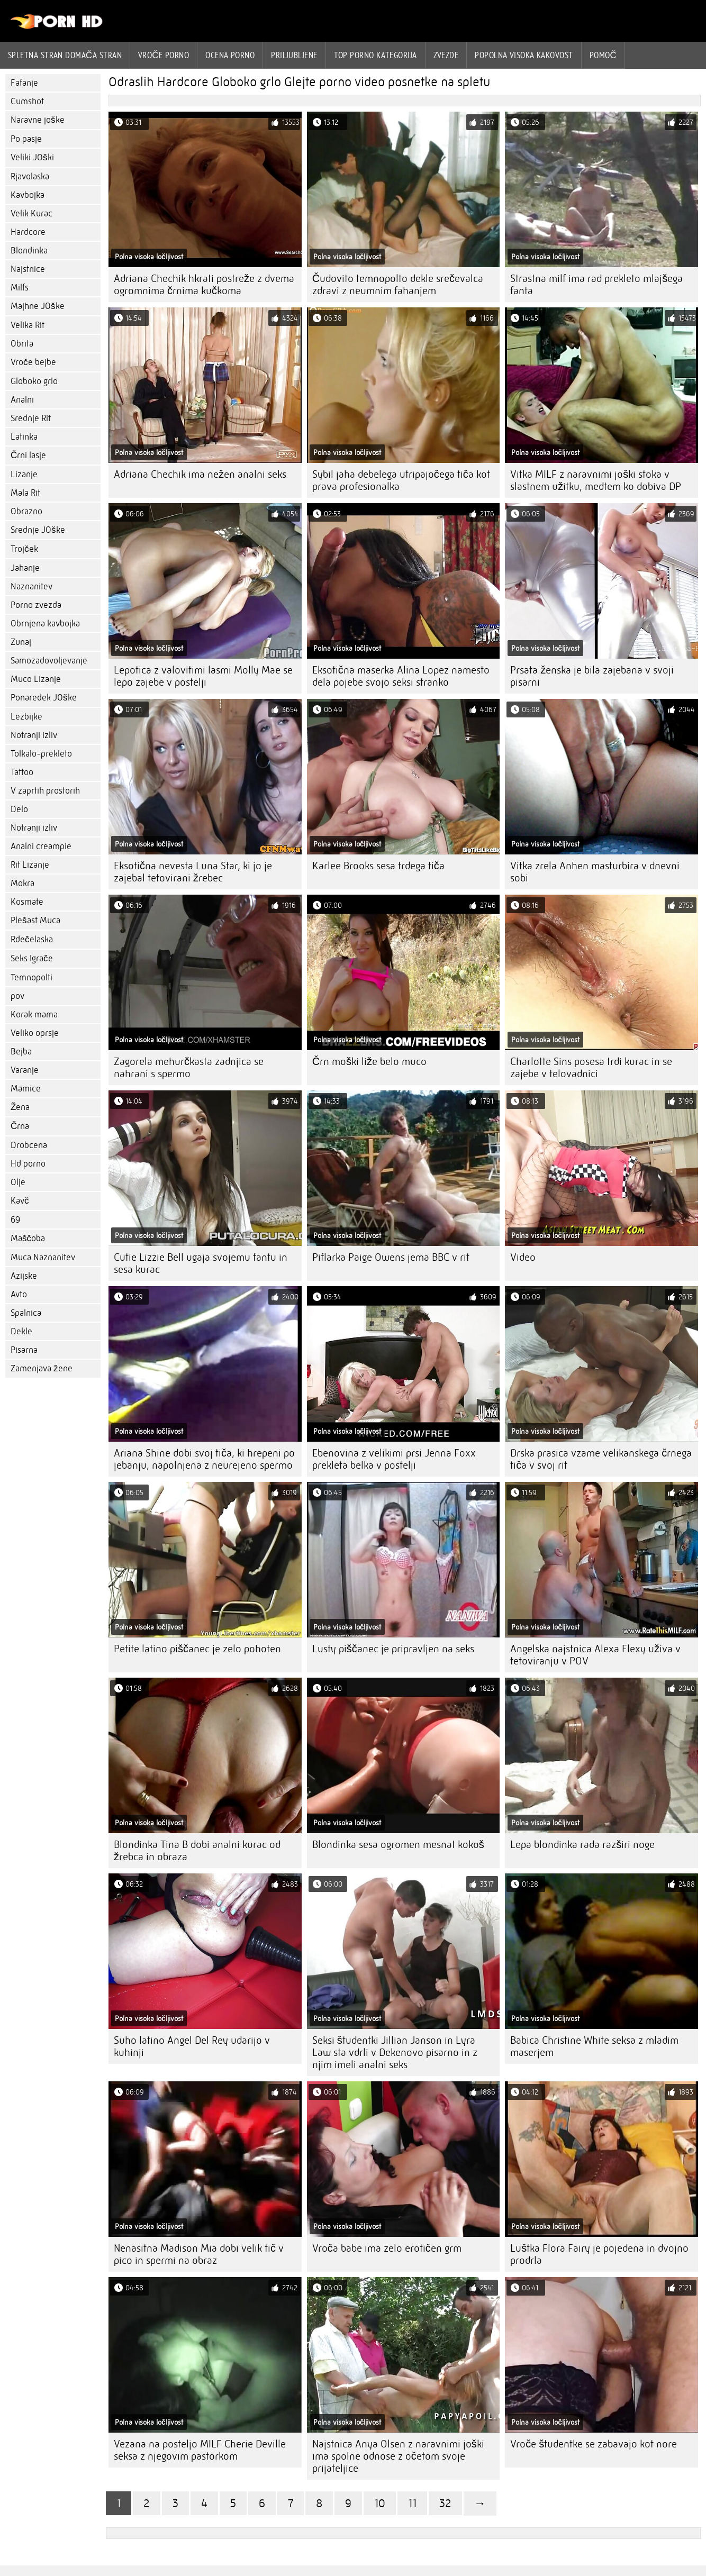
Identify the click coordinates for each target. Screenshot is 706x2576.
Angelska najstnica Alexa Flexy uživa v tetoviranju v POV (595, 1655)
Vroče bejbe (33, 362)
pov (17, 996)
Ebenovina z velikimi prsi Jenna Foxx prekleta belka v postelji (394, 1459)
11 (412, 2503)
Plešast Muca (35, 920)
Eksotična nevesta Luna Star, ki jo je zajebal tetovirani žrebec (193, 872)
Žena (20, 1107)
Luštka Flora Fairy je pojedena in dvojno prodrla (599, 2254)
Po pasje (26, 139)
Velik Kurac (31, 213)
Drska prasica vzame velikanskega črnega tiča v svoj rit (601, 1459)
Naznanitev (31, 586)
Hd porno (28, 1164)
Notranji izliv (34, 735)
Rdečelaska (32, 939)
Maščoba (28, 1238)
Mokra (22, 883)
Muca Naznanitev (43, 1257)
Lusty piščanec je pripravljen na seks (393, 1649)
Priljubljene (294, 55)
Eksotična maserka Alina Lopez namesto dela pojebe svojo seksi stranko (401, 676)
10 (379, 2503)
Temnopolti (31, 977)
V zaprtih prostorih (45, 791)
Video (523, 1257)
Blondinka (29, 250)
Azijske (24, 1276)
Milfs (20, 288)
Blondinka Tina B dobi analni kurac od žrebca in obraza (197, 1850)
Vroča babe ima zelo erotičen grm (386, 2248)
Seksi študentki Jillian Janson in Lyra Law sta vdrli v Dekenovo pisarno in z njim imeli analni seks (394, 2052)
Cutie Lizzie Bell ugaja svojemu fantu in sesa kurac (200, 1263)
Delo (19, 809)
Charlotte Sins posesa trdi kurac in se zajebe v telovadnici (591, 1067)
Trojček (24, 549)
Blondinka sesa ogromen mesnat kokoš (398, 1844)
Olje (18, 1182)
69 (15, 1220)
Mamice (26, 1089)
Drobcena (29, 1145)
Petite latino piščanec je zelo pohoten (197, 1649)
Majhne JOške (38, 306)
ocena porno (230, 55)
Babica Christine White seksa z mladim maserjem (594, 2046)
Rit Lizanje (30, 865)
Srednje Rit (31, 418)
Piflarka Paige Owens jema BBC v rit (390, 1257)
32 (445, 2503)
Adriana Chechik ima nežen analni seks (200, 474)
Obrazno (26, 511)
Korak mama (34, 1014)
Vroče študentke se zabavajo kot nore (593, 2444)
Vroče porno (163, 55)
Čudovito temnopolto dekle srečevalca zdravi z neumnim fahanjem (397, 284)
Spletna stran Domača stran (65, 55)
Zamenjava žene (42, 1368)
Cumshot (27, 101)
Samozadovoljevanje (49, 661)
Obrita (22, 344)
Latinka (24, 437)
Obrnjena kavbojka (45, 623)
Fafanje (24, 83)
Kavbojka (27, 195)
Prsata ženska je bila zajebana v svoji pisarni (592, 676)
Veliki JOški (32, 157)
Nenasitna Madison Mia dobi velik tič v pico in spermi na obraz (199, 2254)
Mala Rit (25, 493)
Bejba (21, 1051)
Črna (20, 1126)
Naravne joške (38, 120)
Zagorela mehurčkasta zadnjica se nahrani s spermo (189, 1067)
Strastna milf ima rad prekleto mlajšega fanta (596, 284)
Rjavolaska (30, 176)
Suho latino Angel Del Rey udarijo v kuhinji (192, 2046)
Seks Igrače (32, 958)
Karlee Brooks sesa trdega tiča (378, 866)
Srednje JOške (38, 530)
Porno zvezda (36, 605)
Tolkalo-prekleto (41, 754)
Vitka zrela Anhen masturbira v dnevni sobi (595, 872)
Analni (22, 400)
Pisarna (24, 1350)
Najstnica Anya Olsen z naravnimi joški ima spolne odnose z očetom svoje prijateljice (398, 2456)
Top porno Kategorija (375, 55)
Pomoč (603, 55)
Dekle (21, 1331)
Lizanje (24, 474)
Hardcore (28, 232)
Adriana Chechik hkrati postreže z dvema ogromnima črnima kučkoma (204, 284)
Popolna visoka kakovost (524, 55)
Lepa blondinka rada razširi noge (582, 1844)
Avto (19, 1294)
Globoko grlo (34, 381)
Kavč (20, 1201)
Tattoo (22, 772)
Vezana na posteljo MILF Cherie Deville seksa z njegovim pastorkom (200, 2450)
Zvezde (446, 55)
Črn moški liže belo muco (369, 1061)
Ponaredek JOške (44, 698)
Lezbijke (26, 717)
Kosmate (27, 902)
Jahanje (25, 568)
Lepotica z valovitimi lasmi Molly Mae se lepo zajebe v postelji (203, 676)
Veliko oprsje (35, 1033)
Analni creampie (41, 846)
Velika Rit (27, 325)
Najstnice (28, 269)
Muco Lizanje (36, 679)
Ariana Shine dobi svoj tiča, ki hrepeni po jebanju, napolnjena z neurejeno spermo (204, 1459)
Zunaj (21, 642)
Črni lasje (28, 455)
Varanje (25, 1070)
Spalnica (26, 1313)
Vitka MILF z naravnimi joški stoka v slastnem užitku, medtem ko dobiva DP (595, 480)
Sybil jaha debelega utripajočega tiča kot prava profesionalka (401, 480)
